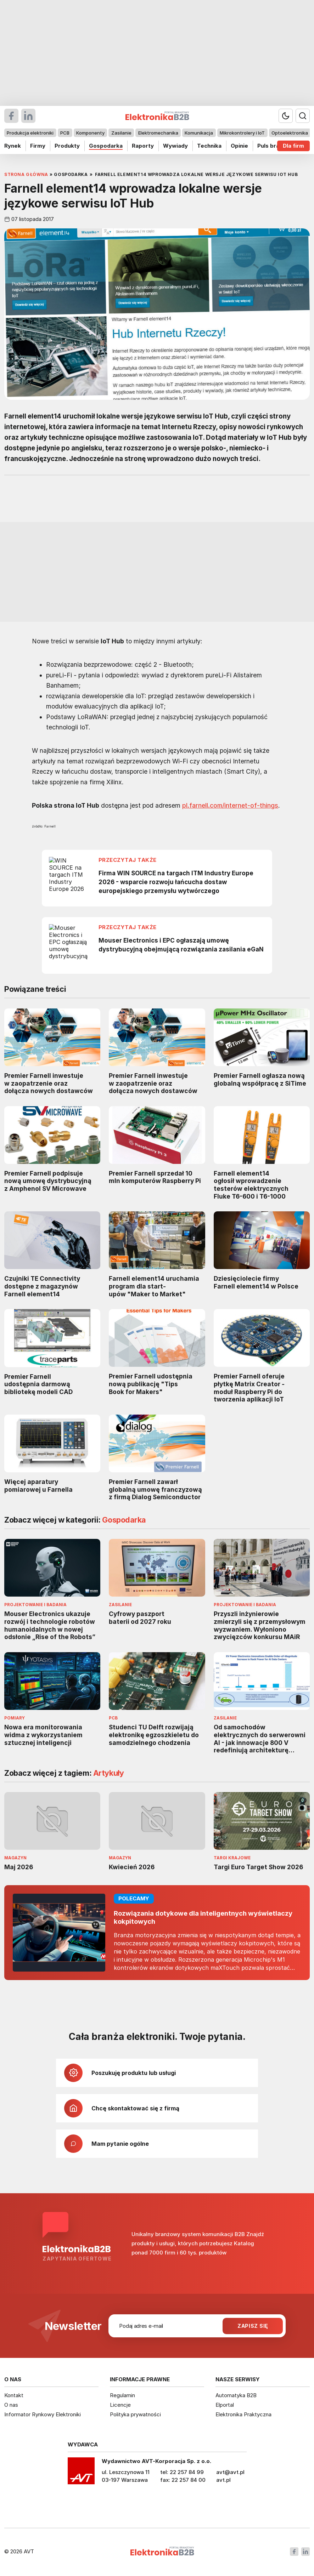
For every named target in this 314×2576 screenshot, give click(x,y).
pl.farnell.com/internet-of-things (230, 805)
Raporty (143, 145)
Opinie (239, 145)
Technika (209, 145)
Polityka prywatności (135, 2414)
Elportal (224, 2404)
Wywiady (175, 145)
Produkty (67, 145)
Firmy (37, 145)
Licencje (120, 2404)
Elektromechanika (158, 133)
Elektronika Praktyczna (243, 2414)
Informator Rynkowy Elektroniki (42, 2414)
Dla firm (293, 145)
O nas (11, 2404)
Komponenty (90, 133)
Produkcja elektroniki (30, 133)
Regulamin (122, 2395)
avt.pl (223, 2480)
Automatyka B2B (236, 2395)
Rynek (12, 145)
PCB (64, 133)
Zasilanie (121, 133)
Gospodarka (106, 145)
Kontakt (13, 2395)
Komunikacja (199, 133)
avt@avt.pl (230, 2472)
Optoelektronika (289, 133)
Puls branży (273, 145)
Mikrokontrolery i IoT (242, 133)
